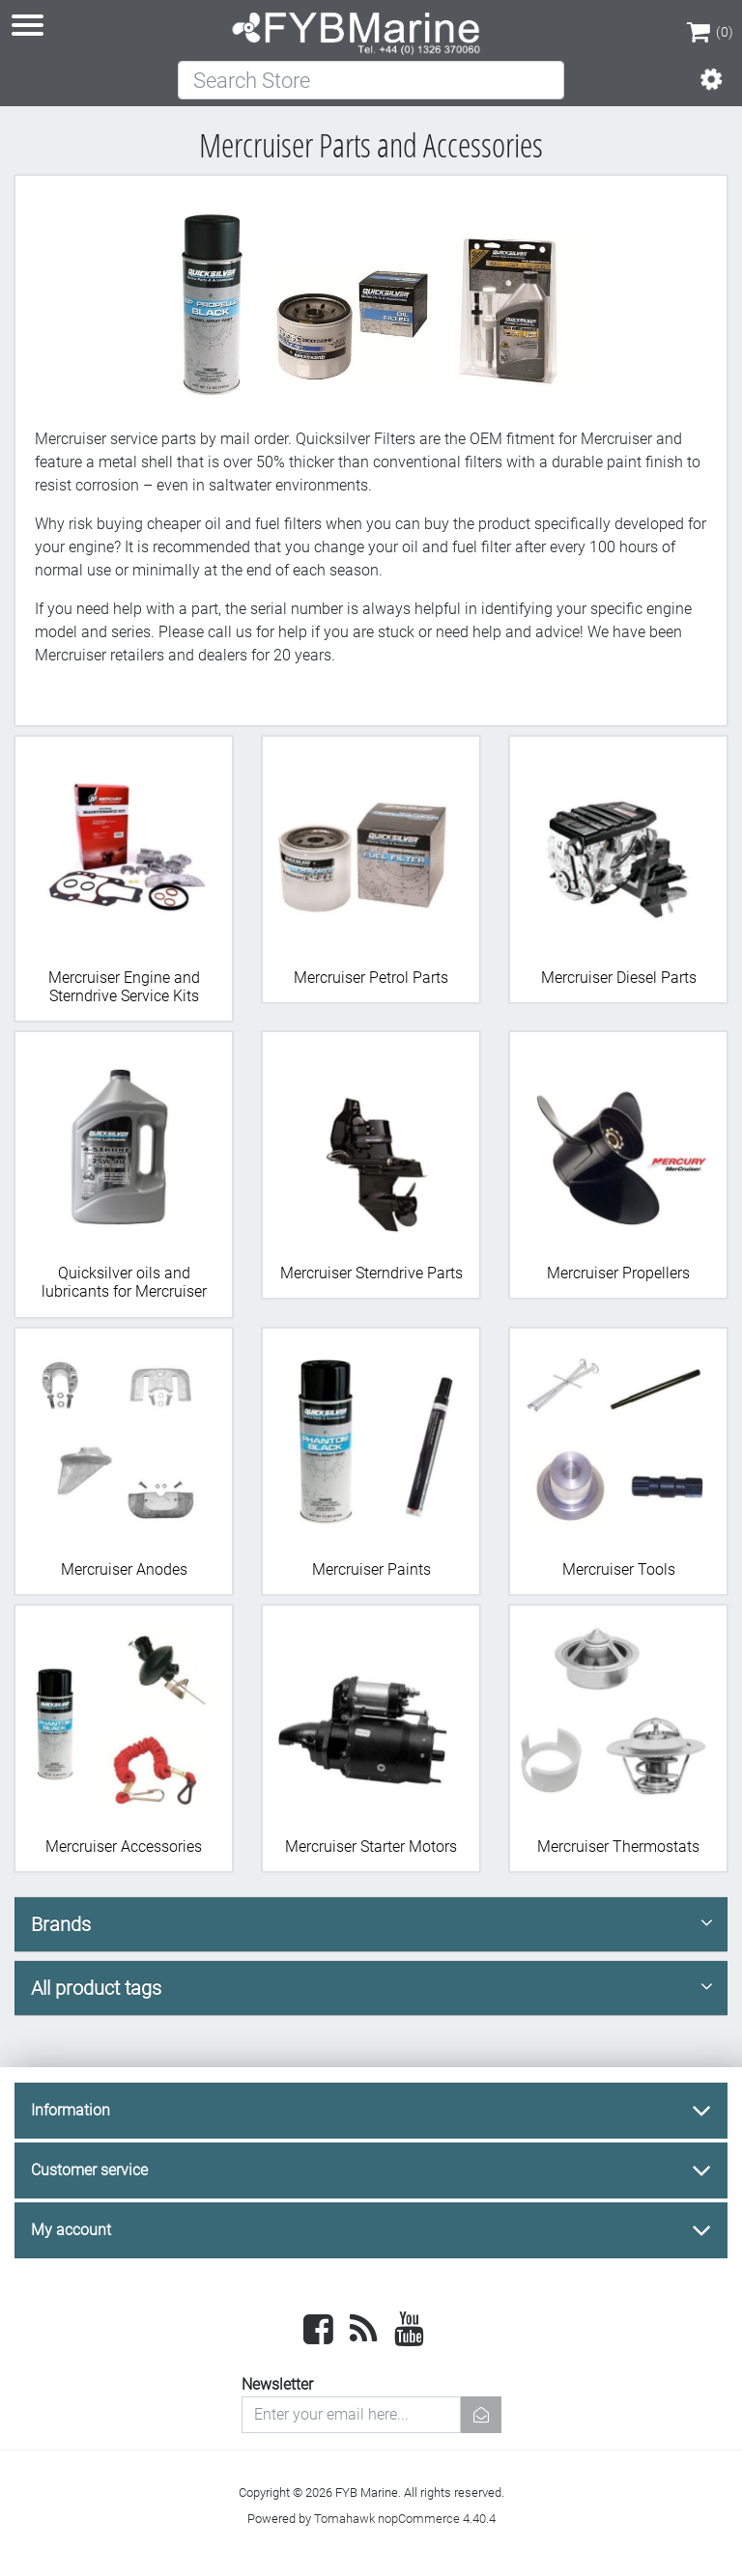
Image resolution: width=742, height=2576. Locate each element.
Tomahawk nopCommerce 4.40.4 (405, 2518)
